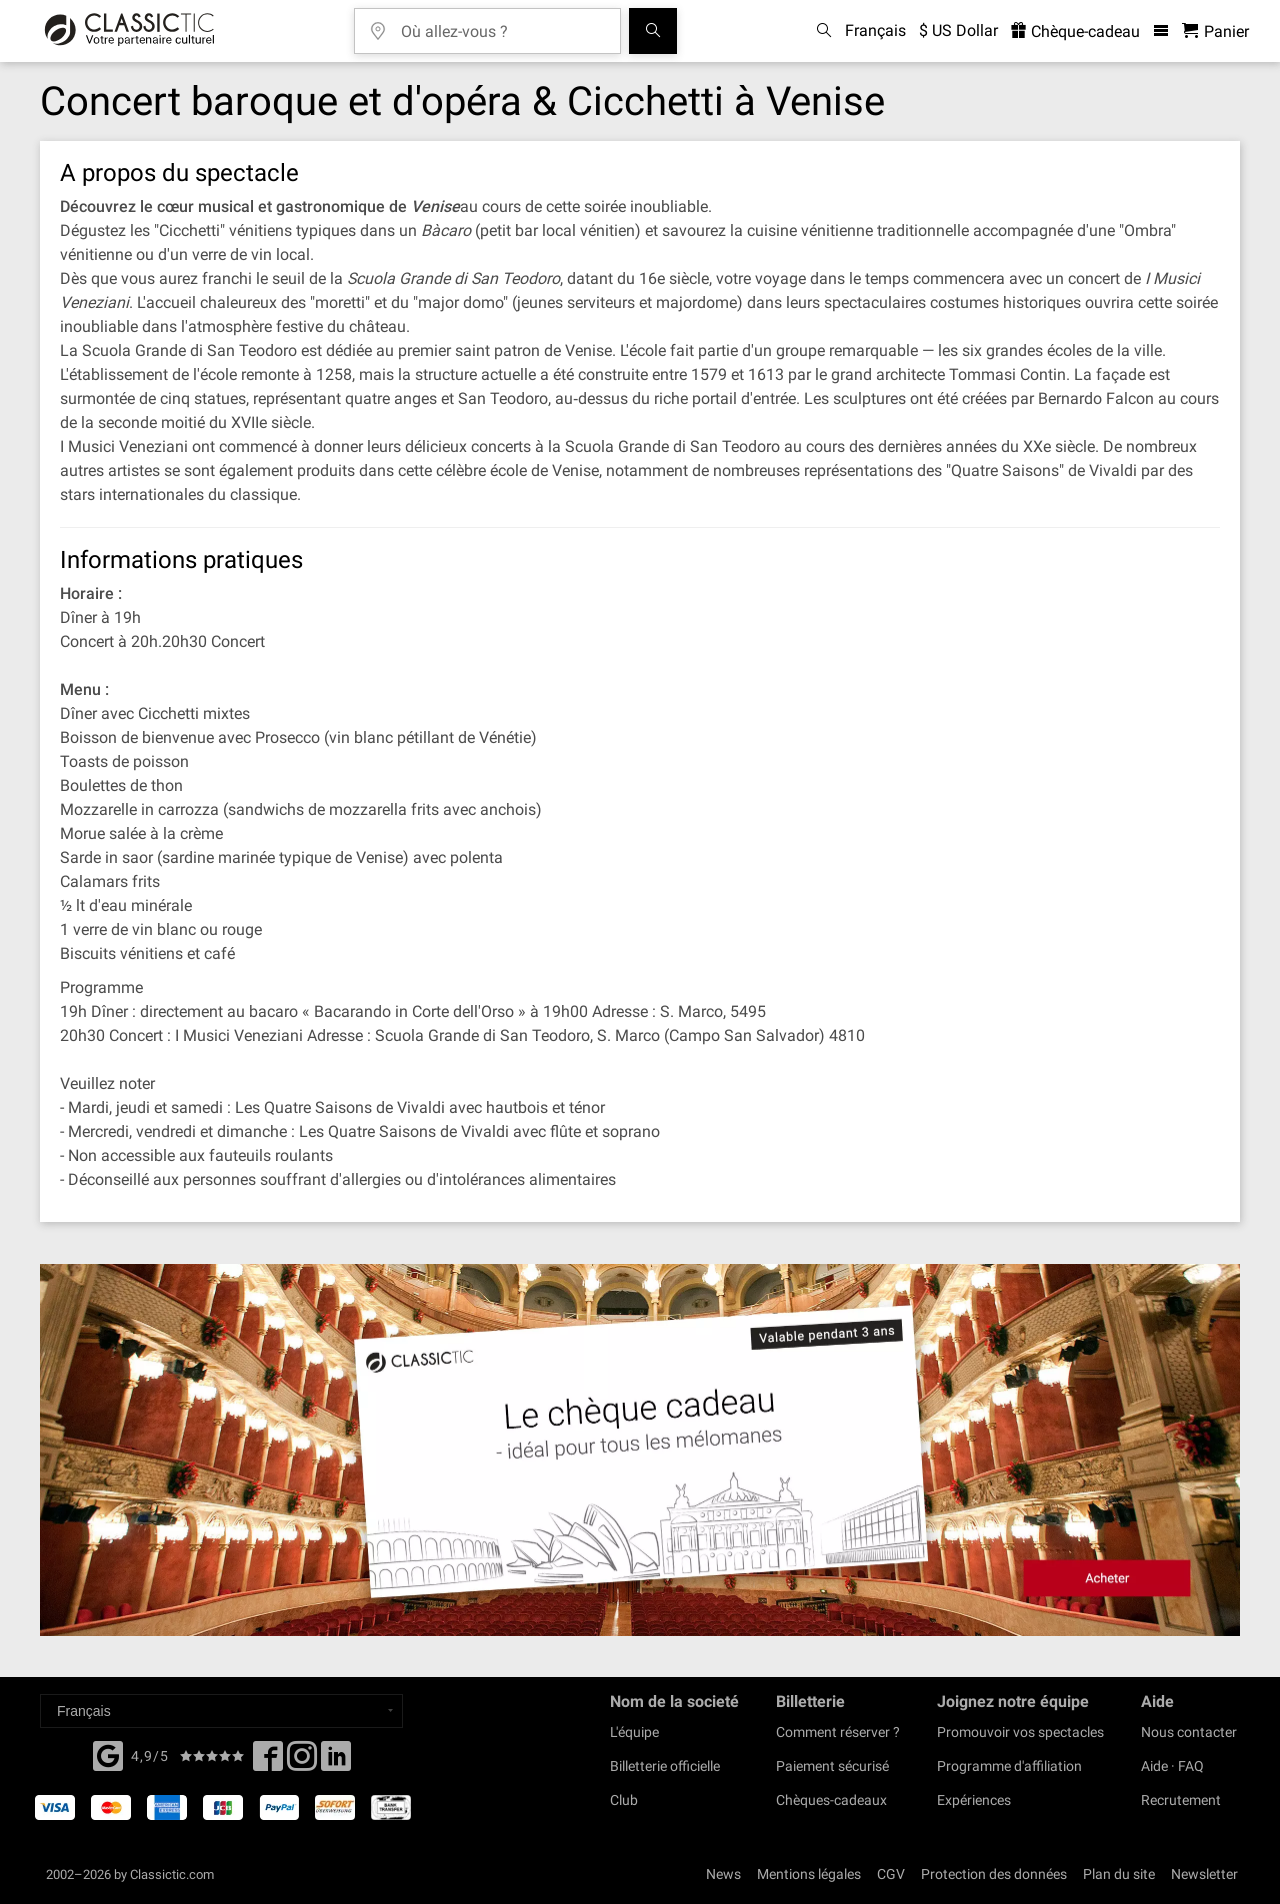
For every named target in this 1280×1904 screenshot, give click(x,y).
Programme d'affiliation (1009, 1766)
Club (624, 1800)
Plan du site (1119, 1874)
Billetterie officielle (665, 1766)
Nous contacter (1189, 1732)
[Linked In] (336, 1762)
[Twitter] (302, 1762)
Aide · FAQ (1172, 1766)
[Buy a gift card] (640, 1450)
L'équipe (634, 1732)
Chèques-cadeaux (831, 1800)
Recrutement (1181, 1800)
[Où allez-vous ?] (502, 24)
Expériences (974, 1800)
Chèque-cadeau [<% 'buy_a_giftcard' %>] (1075, 31)
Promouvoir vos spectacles (1020, 1732)
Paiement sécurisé (832, 1766)
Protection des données (994, 1874)
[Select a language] (221, 1711)
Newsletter (1204, 1874)
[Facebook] (108, 1754)
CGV (891, 1874)
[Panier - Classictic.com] (1215, 31)
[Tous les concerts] (653, 31)
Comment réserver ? (838, 1732)
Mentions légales (809, 1874)
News (723, 1874)
